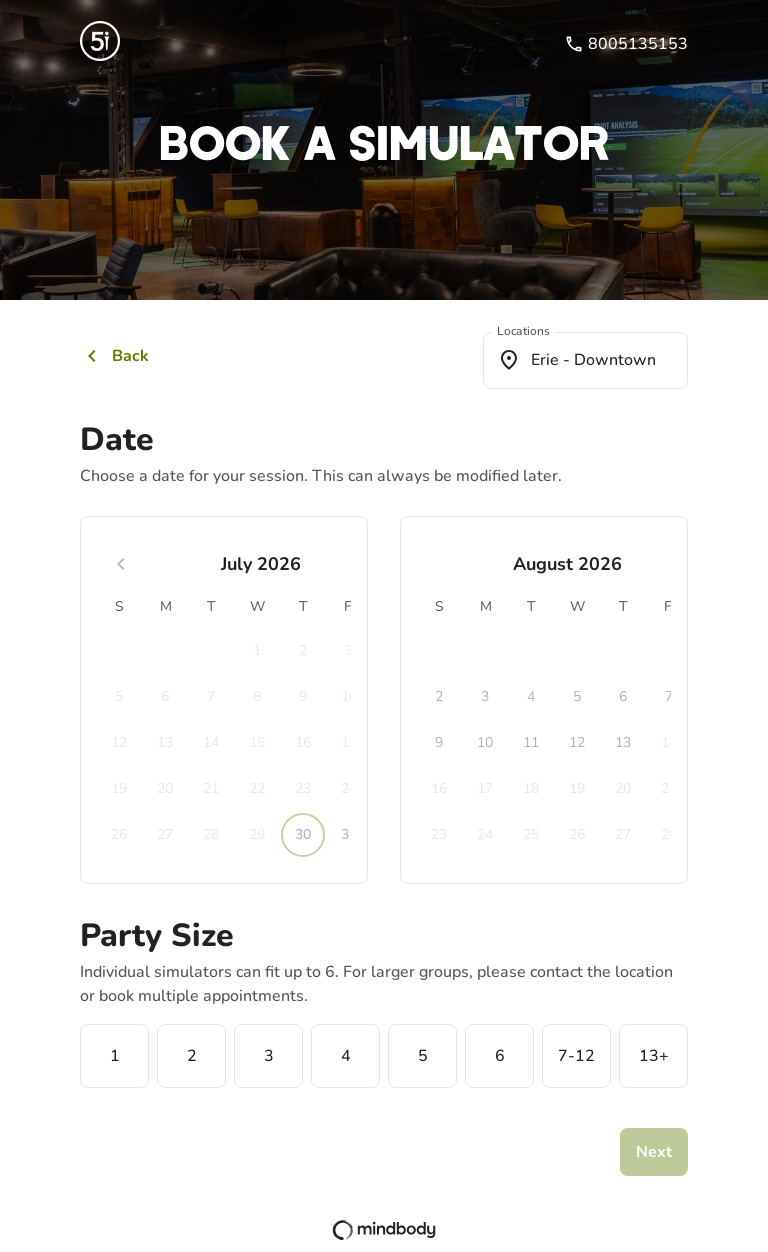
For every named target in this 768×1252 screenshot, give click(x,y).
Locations (523, 331)
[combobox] (585, 360)
